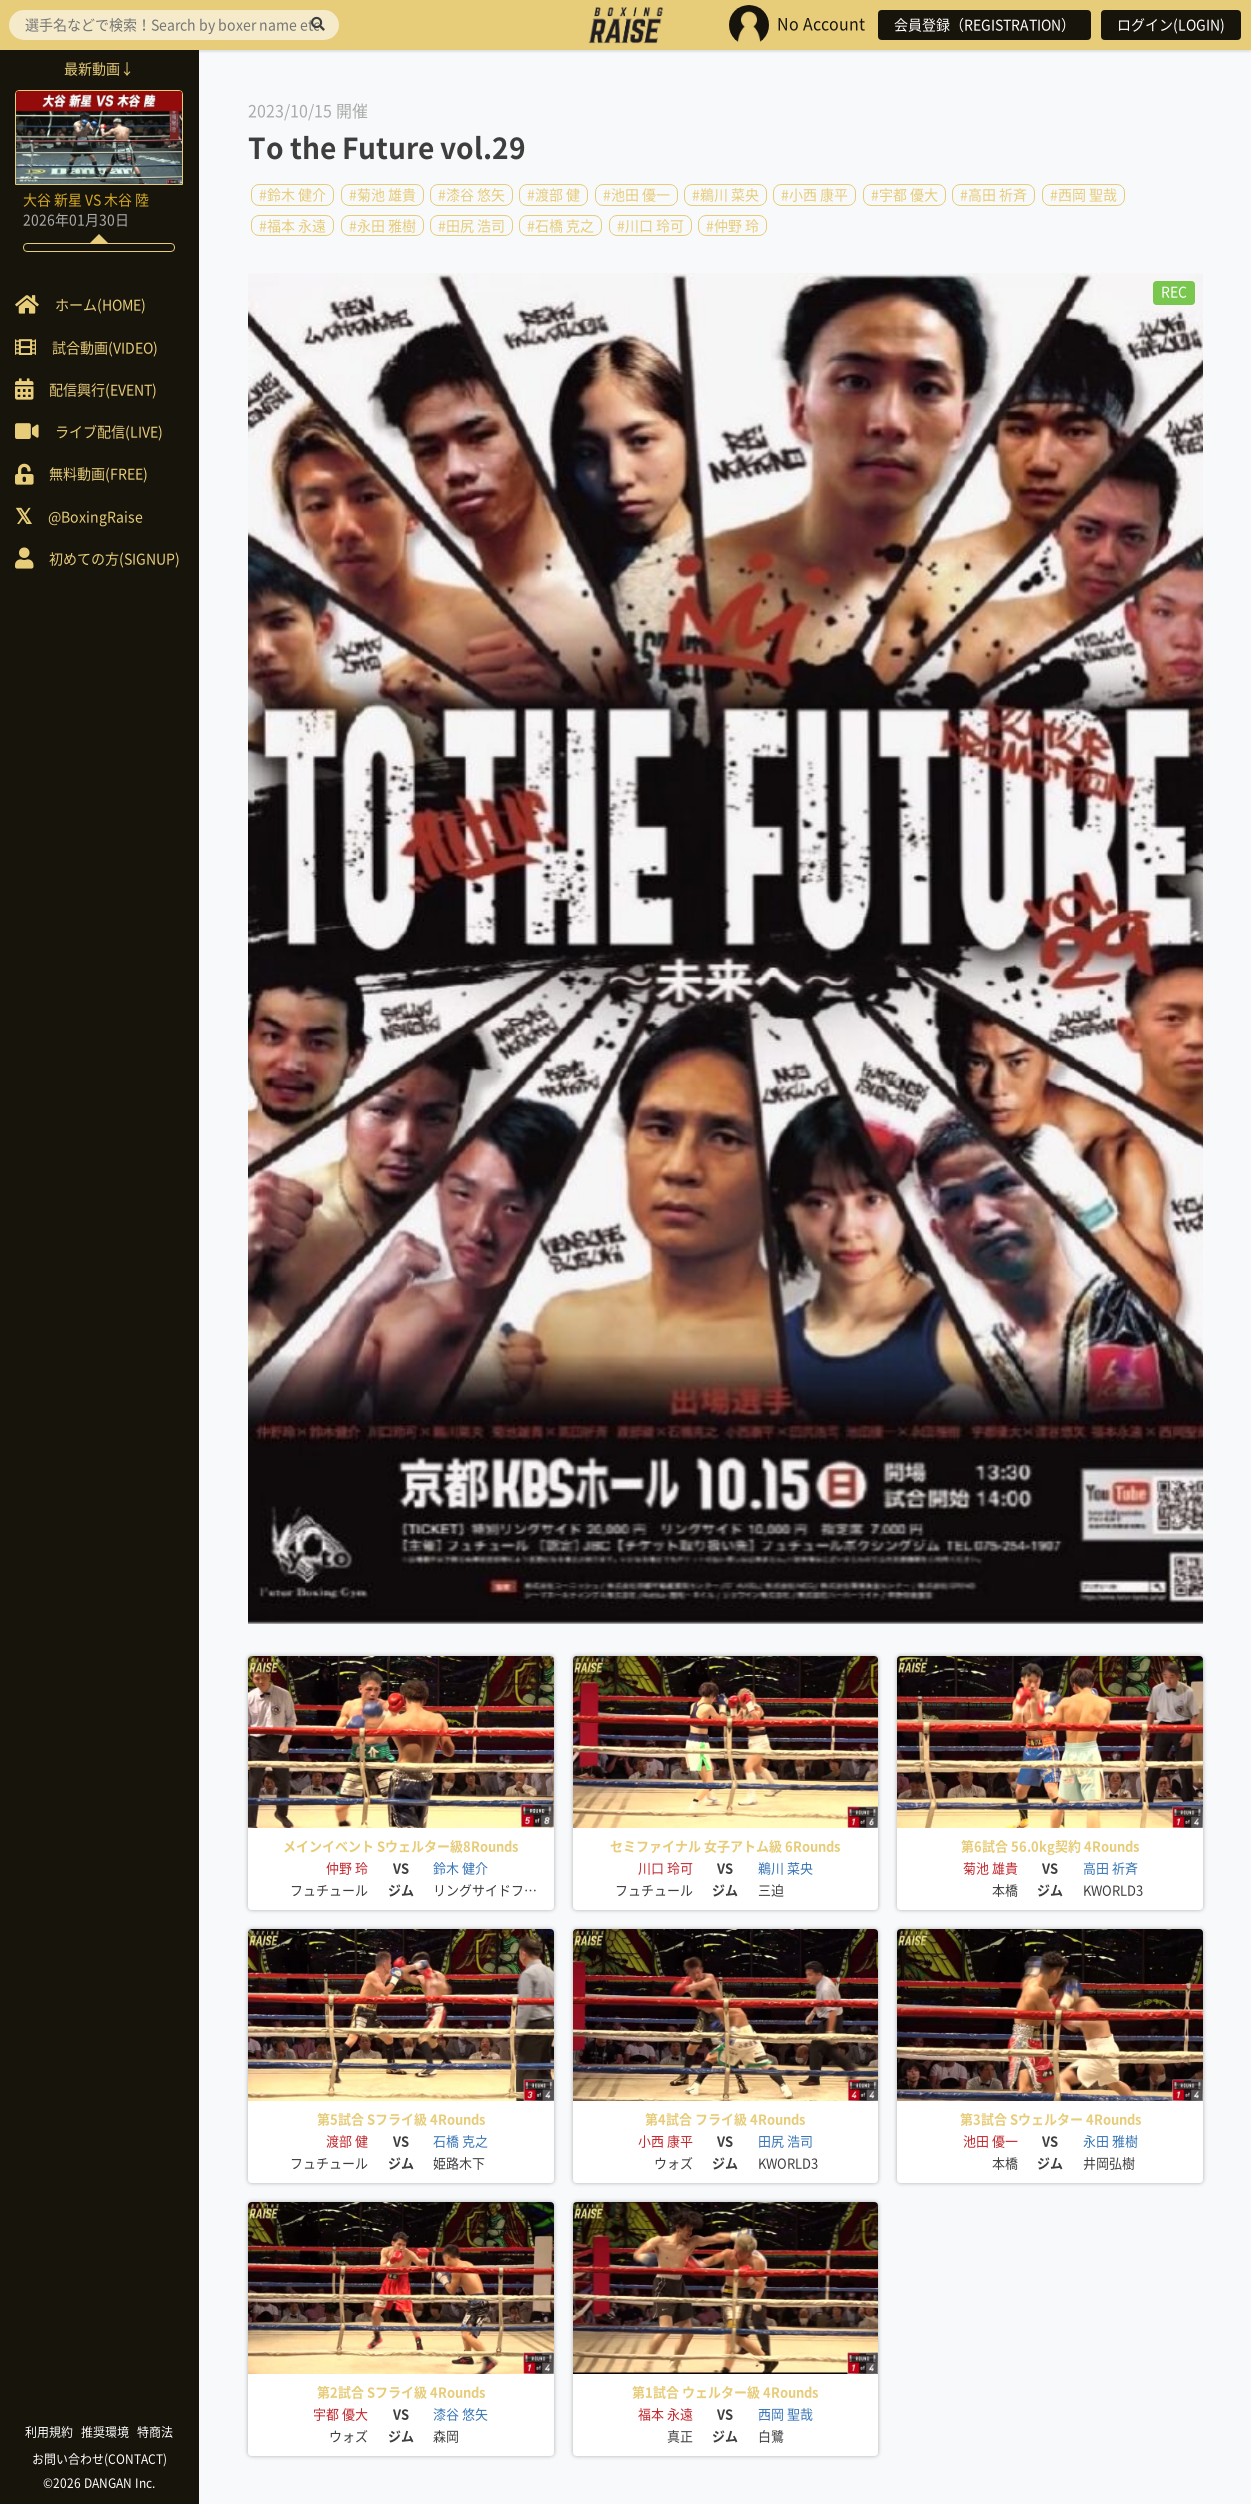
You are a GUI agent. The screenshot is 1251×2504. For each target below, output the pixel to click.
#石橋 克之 (560, 225)
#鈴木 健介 (292, 195)
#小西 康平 (814, 195)
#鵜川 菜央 (725, 195)
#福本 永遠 (292, 225)
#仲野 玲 (732, 225)
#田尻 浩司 (471, 225)
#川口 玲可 (650, 225)
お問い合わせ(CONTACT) (100, 2459)
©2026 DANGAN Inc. (100, 2483)
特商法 (156, 2432)
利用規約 (50, 2432)
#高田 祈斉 (993, 195)
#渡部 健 (553, 195)
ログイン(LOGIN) (1171, 25)
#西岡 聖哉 (1083, 195)
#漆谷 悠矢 (471, 195)
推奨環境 (106, 2432)
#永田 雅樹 (382, 225)
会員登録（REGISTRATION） (984, 25)
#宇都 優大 (904, 195)
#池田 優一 (636, 195)
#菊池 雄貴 (382, 195)
